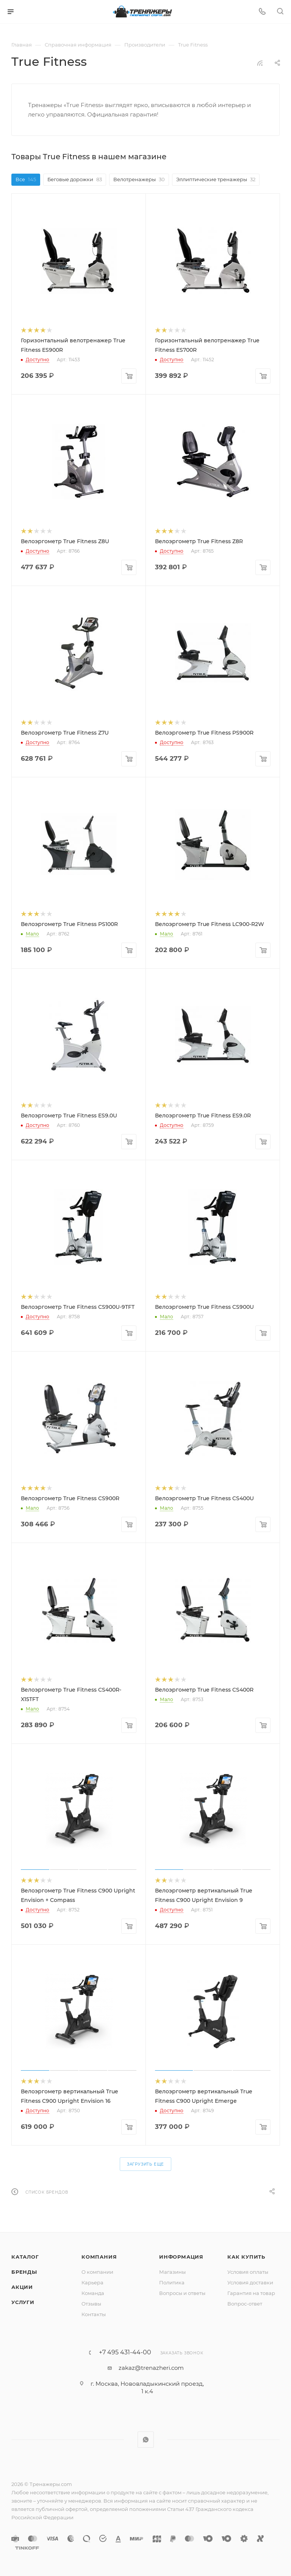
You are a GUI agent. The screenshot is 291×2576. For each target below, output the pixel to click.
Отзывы (91, 2304)
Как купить (246, 2257)
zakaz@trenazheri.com (151, 2367)
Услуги (22, 2302)
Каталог (25, 2257)
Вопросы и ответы (182, 2293)
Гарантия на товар (251, 2293)
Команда (92, 2293)
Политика (172, 2282)
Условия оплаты (247, 2272)
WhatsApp (146, 2440)
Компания (99, 2257)
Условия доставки (250, 2282)
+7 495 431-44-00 (125, 2352)
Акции (22, 2287)
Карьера (92, 2282)
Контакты (93, 2314)
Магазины (172, 2272)
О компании (97, 2272)
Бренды (24, 2272)
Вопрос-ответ (244, 2304)
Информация (181, 2257)
